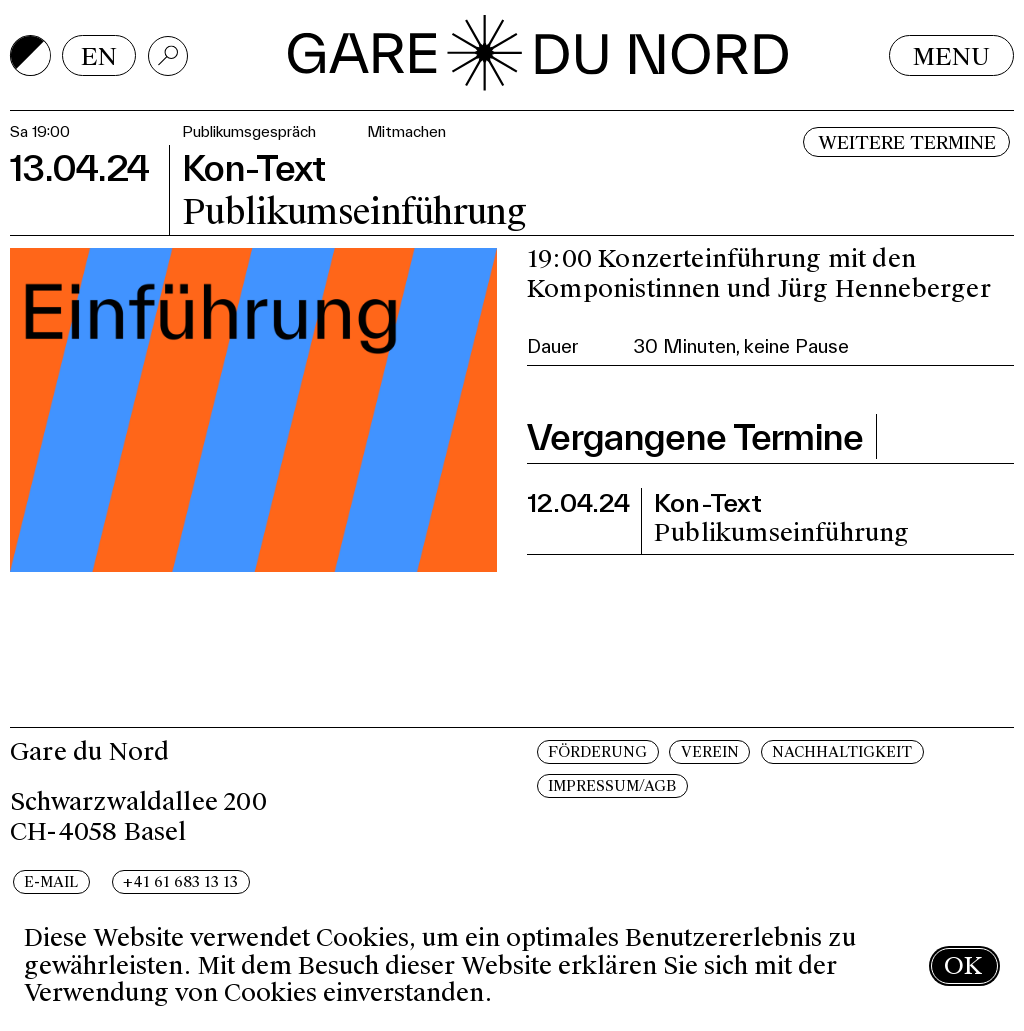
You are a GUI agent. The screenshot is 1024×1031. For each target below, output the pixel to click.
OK (963, 965)
